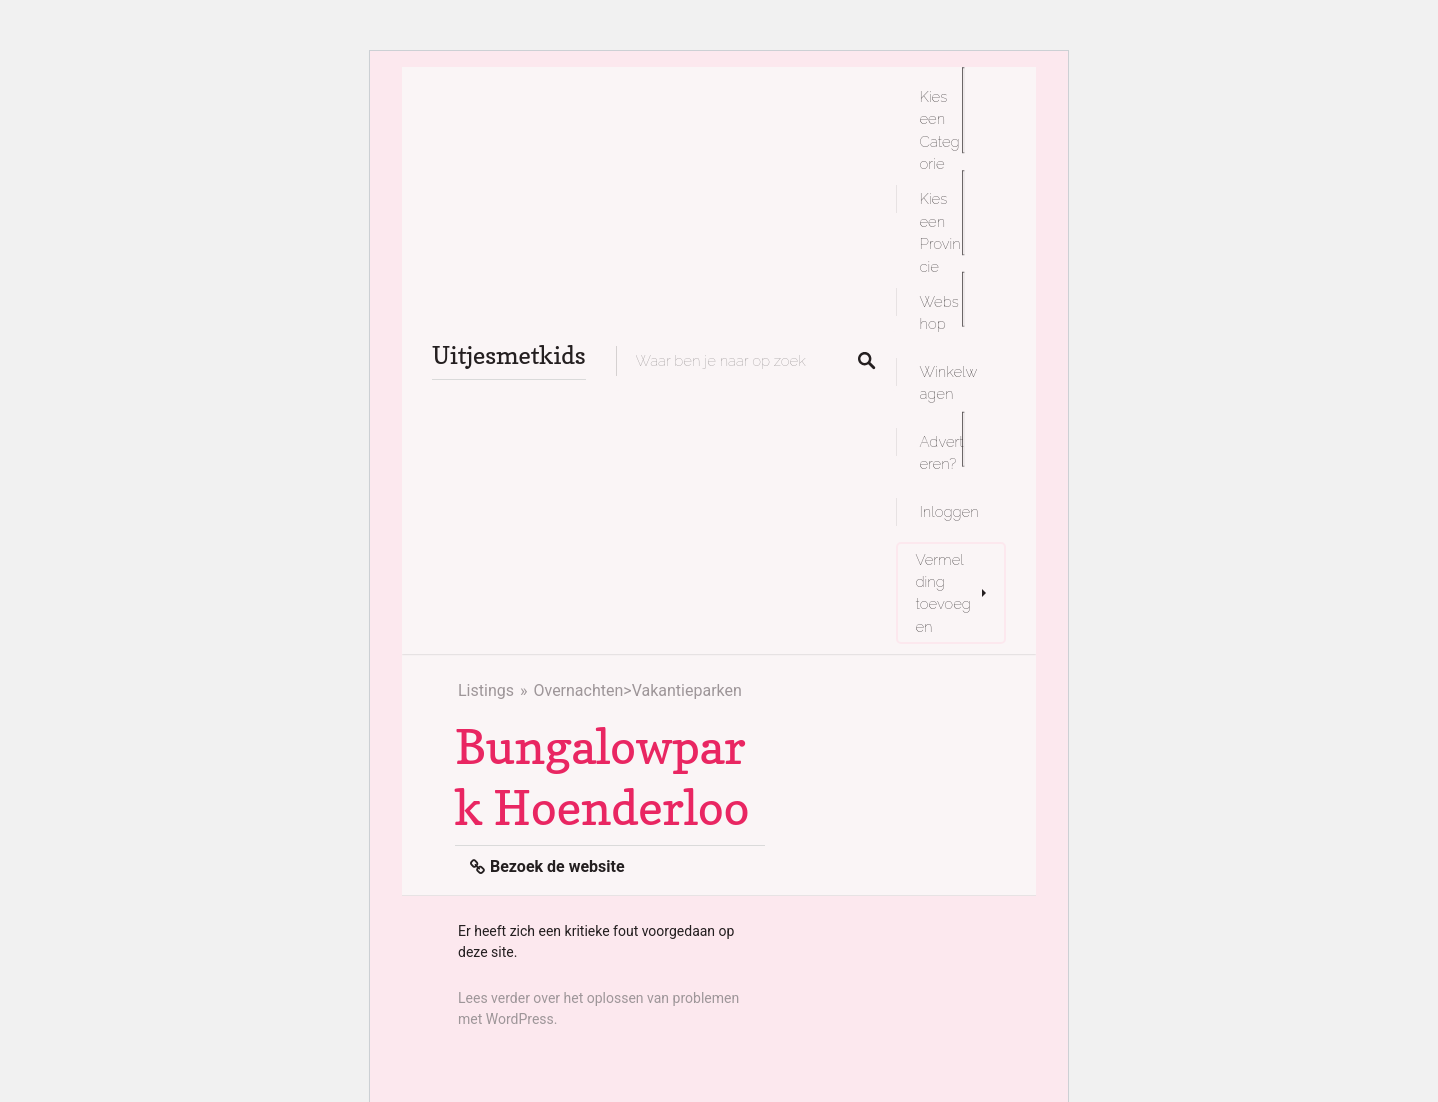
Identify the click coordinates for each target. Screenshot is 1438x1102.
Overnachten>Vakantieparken (637, 690)
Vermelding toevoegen (943, 593)
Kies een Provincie (940, 232)
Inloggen (949, 511)
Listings (486, 690)
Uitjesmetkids (509, 355)
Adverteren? (942, 452)
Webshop (939, 312)
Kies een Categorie (940, 130)
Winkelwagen (949, 382)
